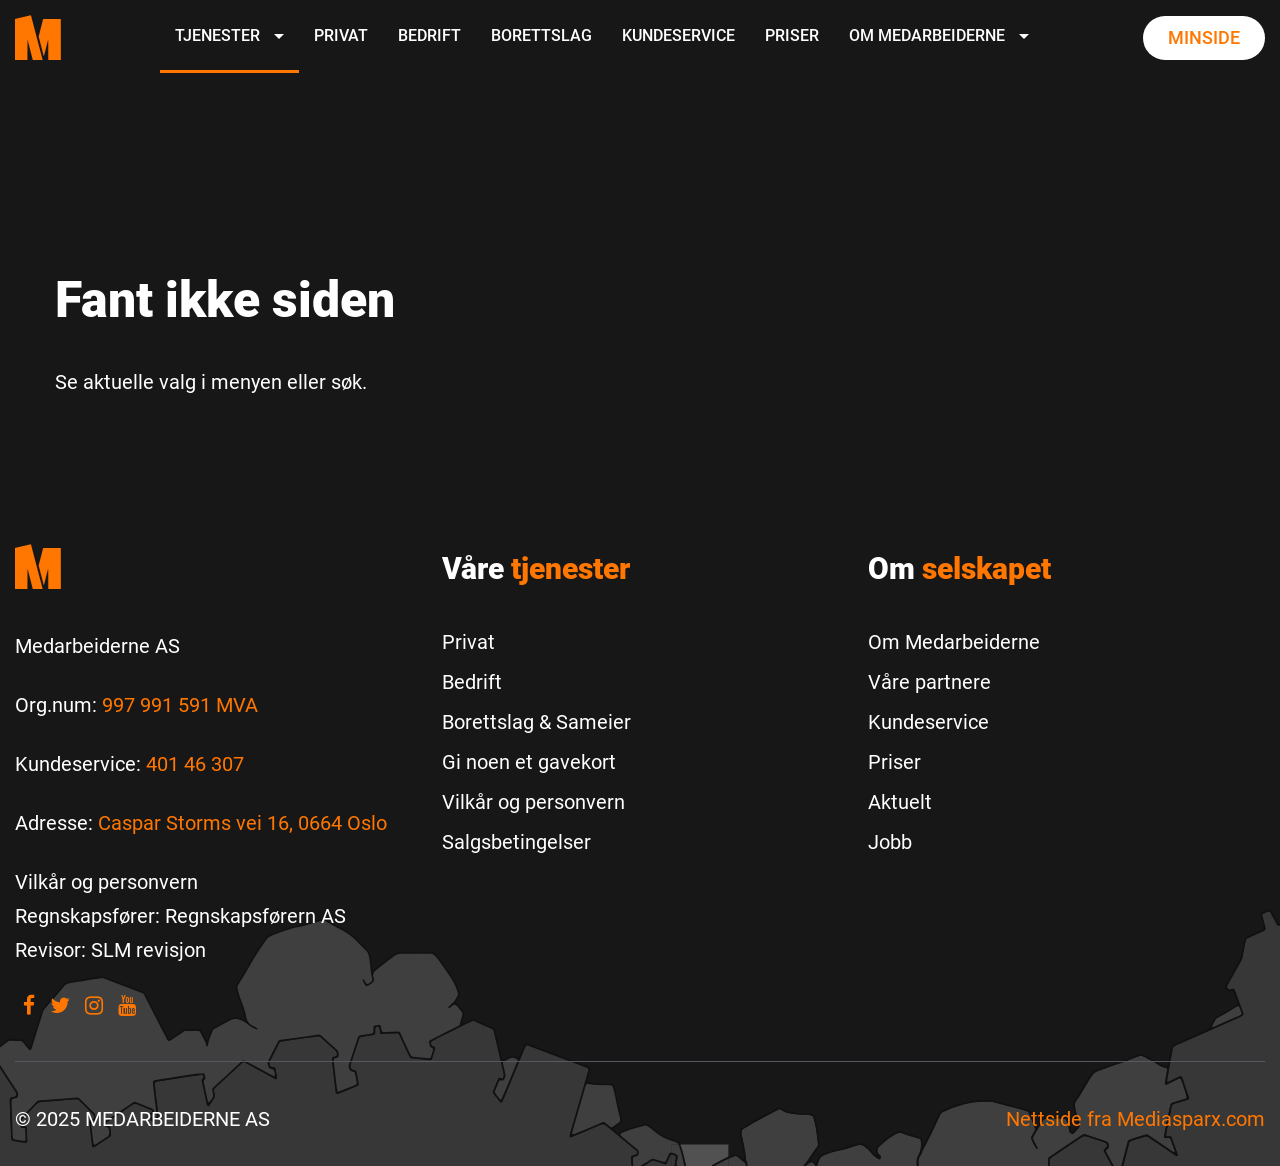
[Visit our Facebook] (29, 1005)
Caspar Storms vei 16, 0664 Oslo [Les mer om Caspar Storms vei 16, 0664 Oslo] (242, 823)
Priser (792, 35)
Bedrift (429, 35)
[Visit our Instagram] (94, 1005)
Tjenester (229, 35)
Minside (1204, 37)
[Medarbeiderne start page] (38, 37)
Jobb (890, 842)
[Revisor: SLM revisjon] (110, 950)
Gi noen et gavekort (529, 762)
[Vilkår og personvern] (106, 882)
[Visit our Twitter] (60, 1005)
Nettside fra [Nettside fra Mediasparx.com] (1135, 1119)
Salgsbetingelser (516, 842)
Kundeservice (678, 35)
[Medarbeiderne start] (213, 566)
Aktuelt (900, 802)
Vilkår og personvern (533, 802)
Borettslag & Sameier (536, 722)
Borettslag (541, 35)
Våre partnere (929, 682)
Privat (341, 35)
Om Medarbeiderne (939, 35)
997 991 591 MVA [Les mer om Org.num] (180, 705)
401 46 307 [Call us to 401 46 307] (195, 764)
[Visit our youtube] (127, 1005)
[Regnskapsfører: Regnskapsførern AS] (180, 916)
